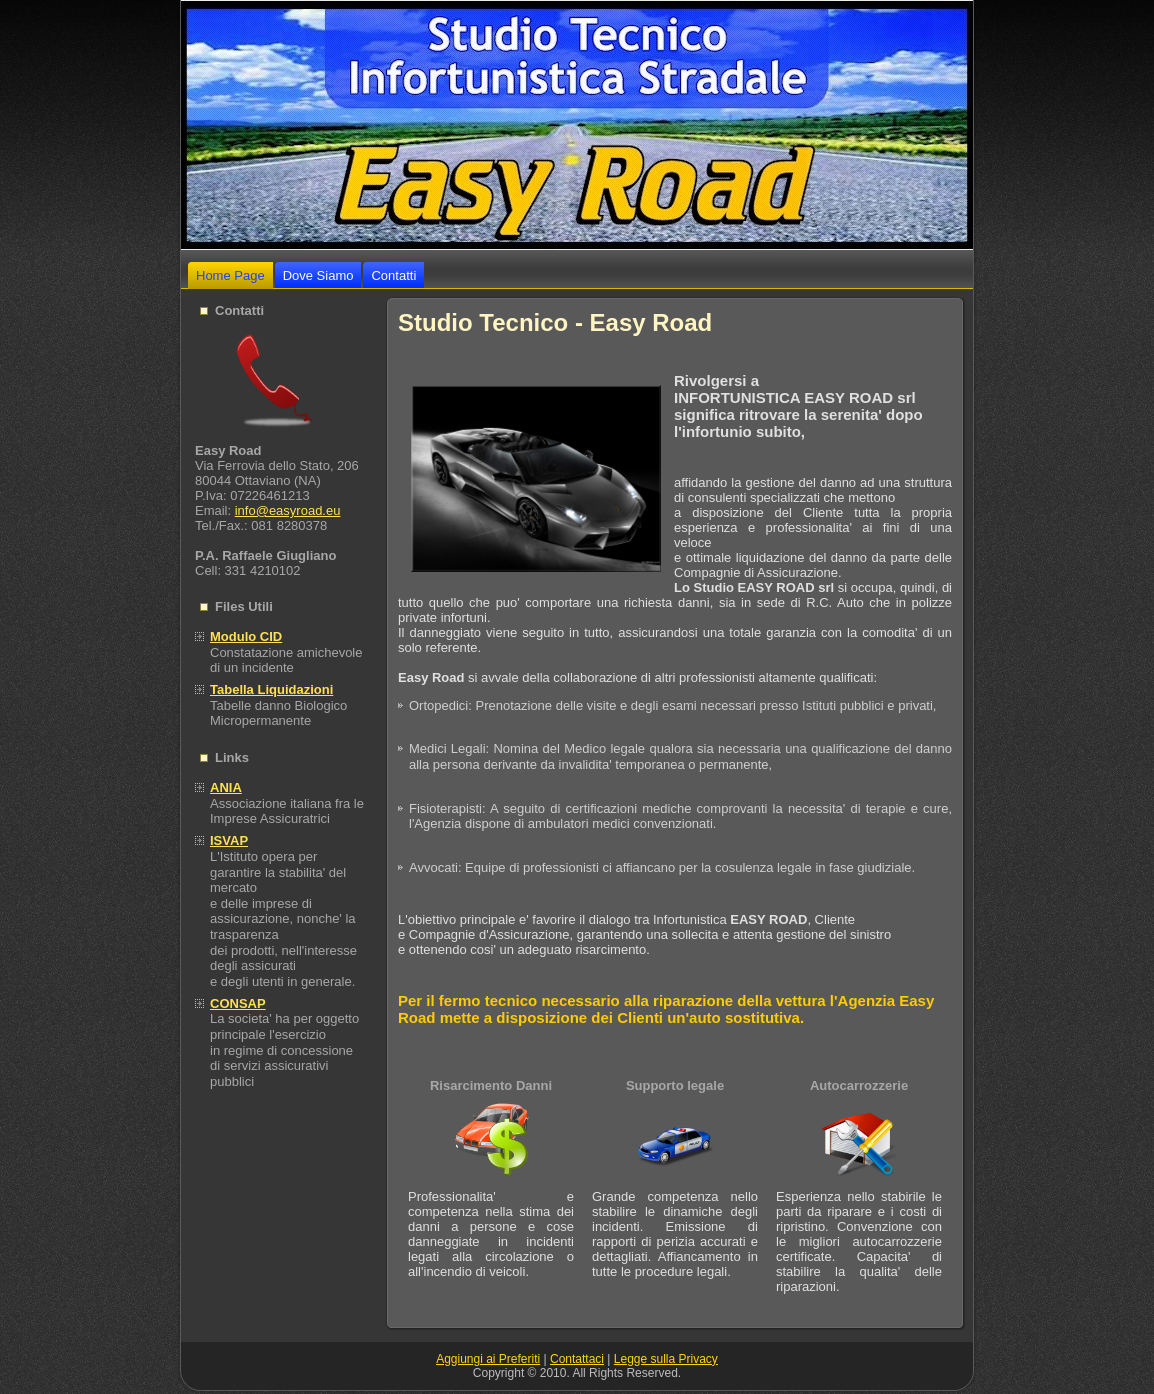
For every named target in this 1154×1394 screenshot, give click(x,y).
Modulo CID (246, 636)
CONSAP (238, 1003)
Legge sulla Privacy (666, 1359)
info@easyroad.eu (288, 510)
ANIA (226, 787)
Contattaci (577, 1359)
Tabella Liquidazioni (271, 689)
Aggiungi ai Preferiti (488, 1359)
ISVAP (229, 840)
